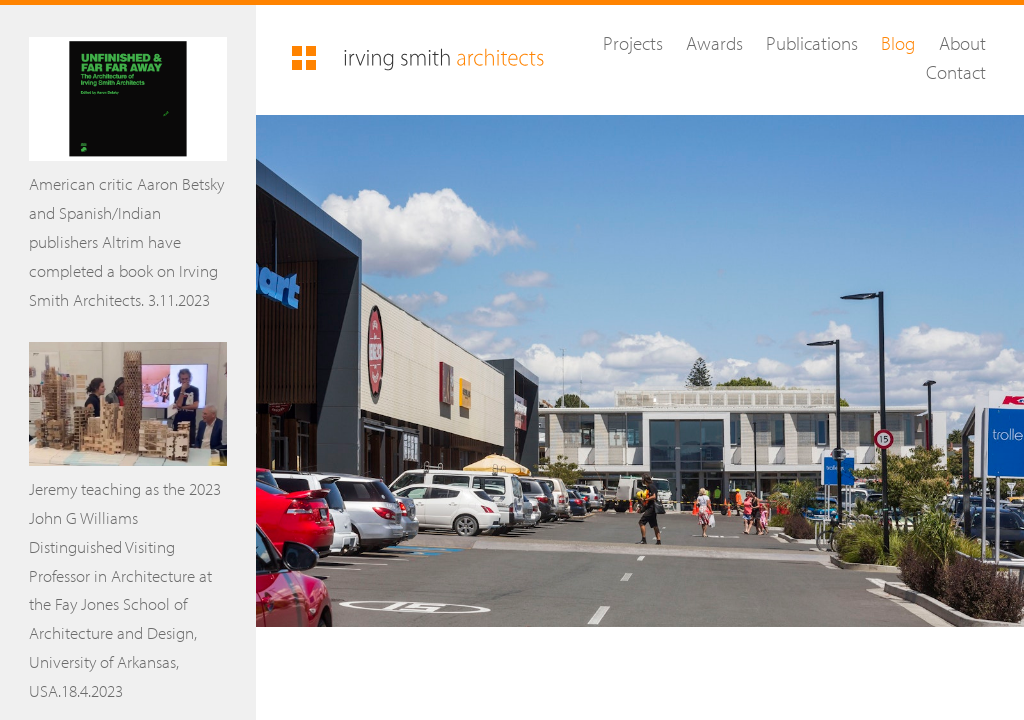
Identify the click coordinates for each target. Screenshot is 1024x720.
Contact (956, 72)
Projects (633, 43)
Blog (898, 43)
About (962, 43)
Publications (812, 43)
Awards (714, 43)
